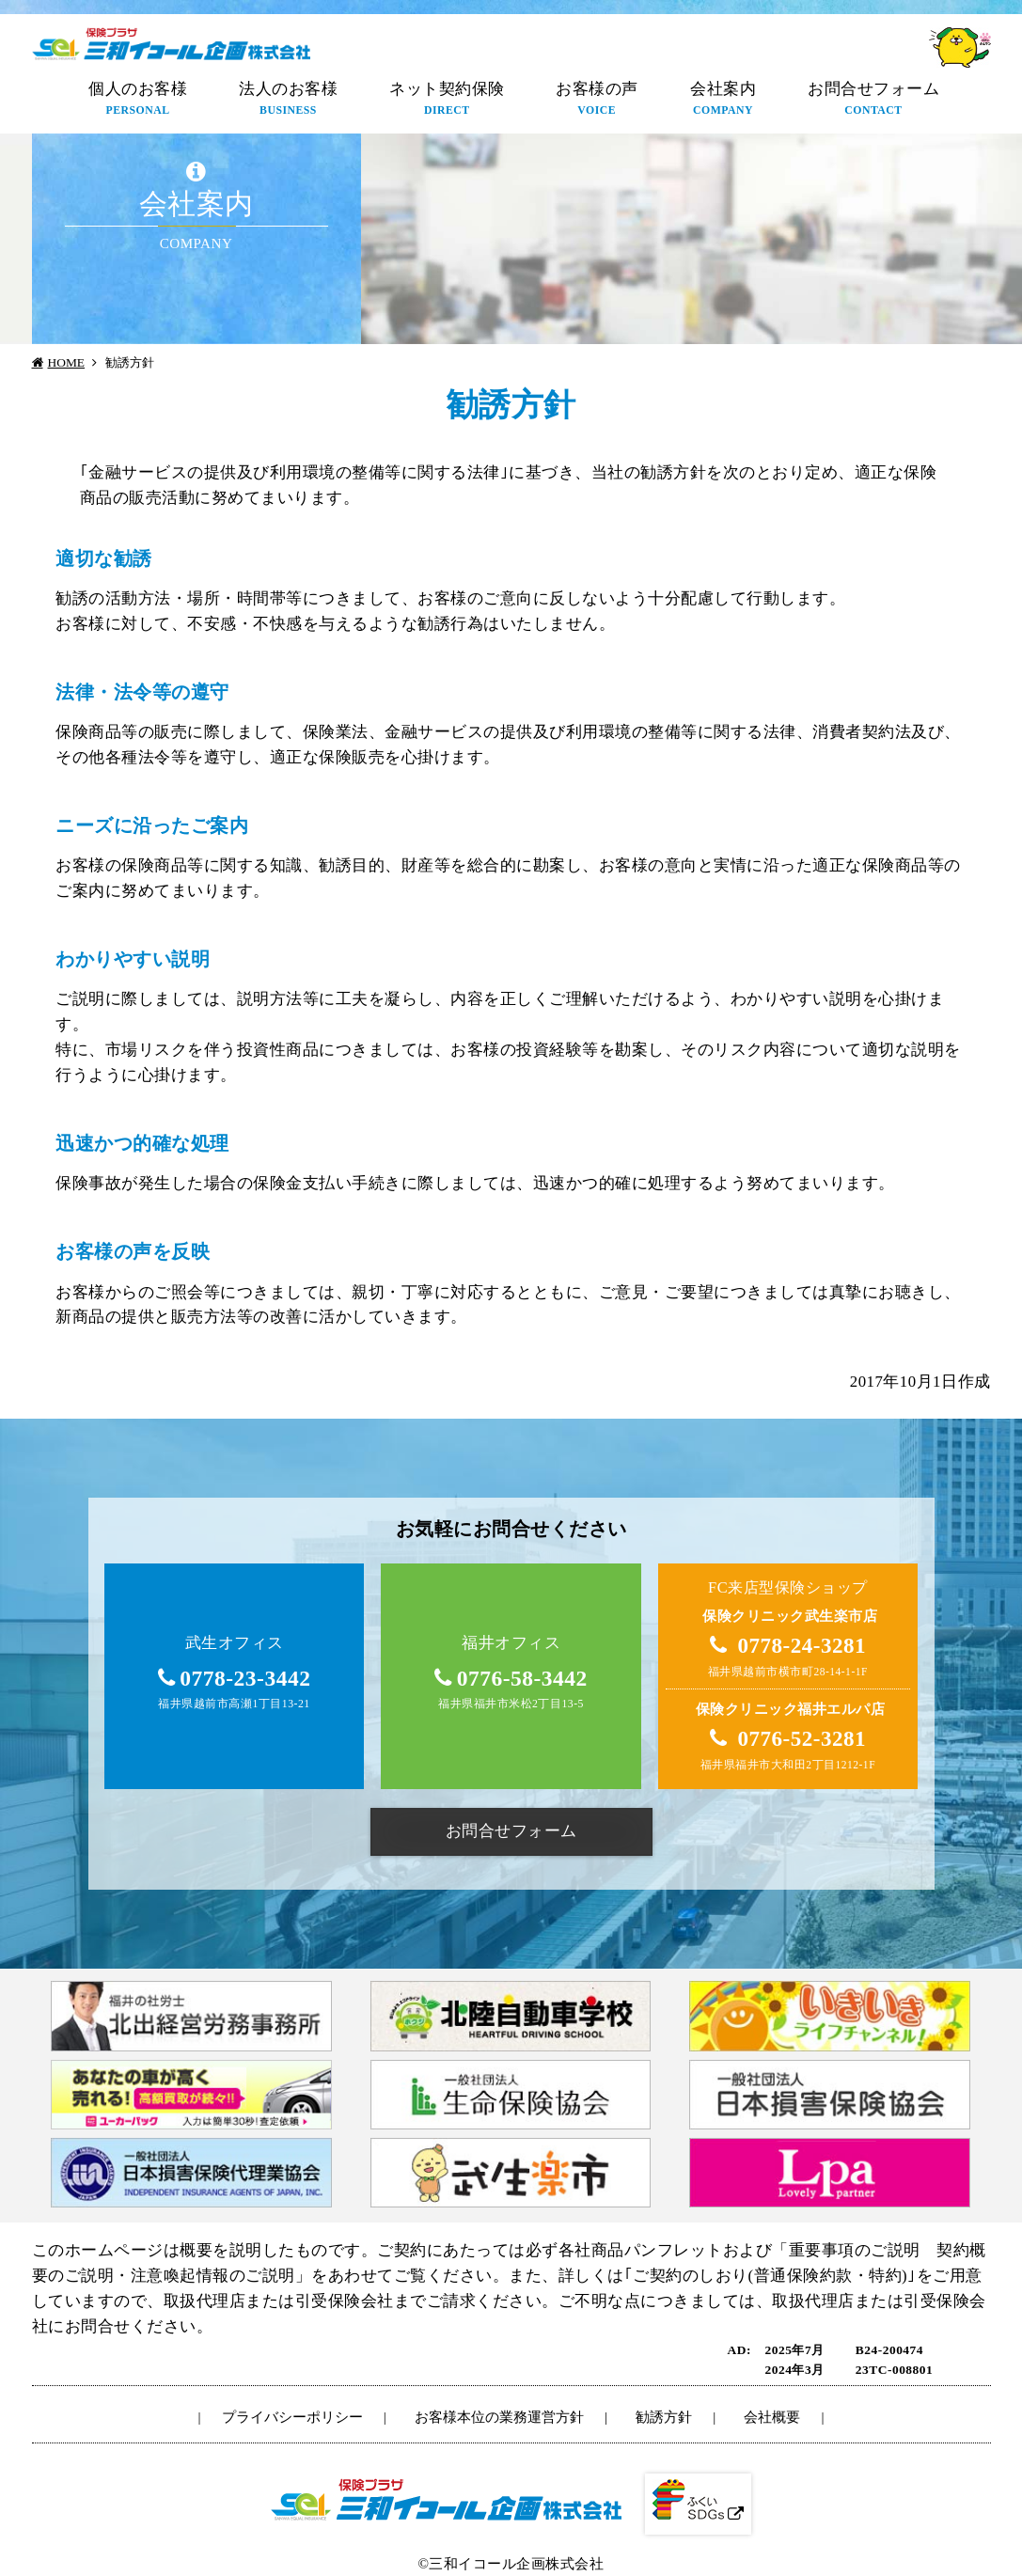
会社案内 (723, 100)
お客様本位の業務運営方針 (499, 2417)
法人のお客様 (288, 100)
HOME (67, 362)
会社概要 (772, 2417)
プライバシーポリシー (292, 2417)
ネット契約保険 (447, 100)
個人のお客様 (137, 100)
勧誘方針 (664, 2417)
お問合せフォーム (873, 100)
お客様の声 (597, 100)
